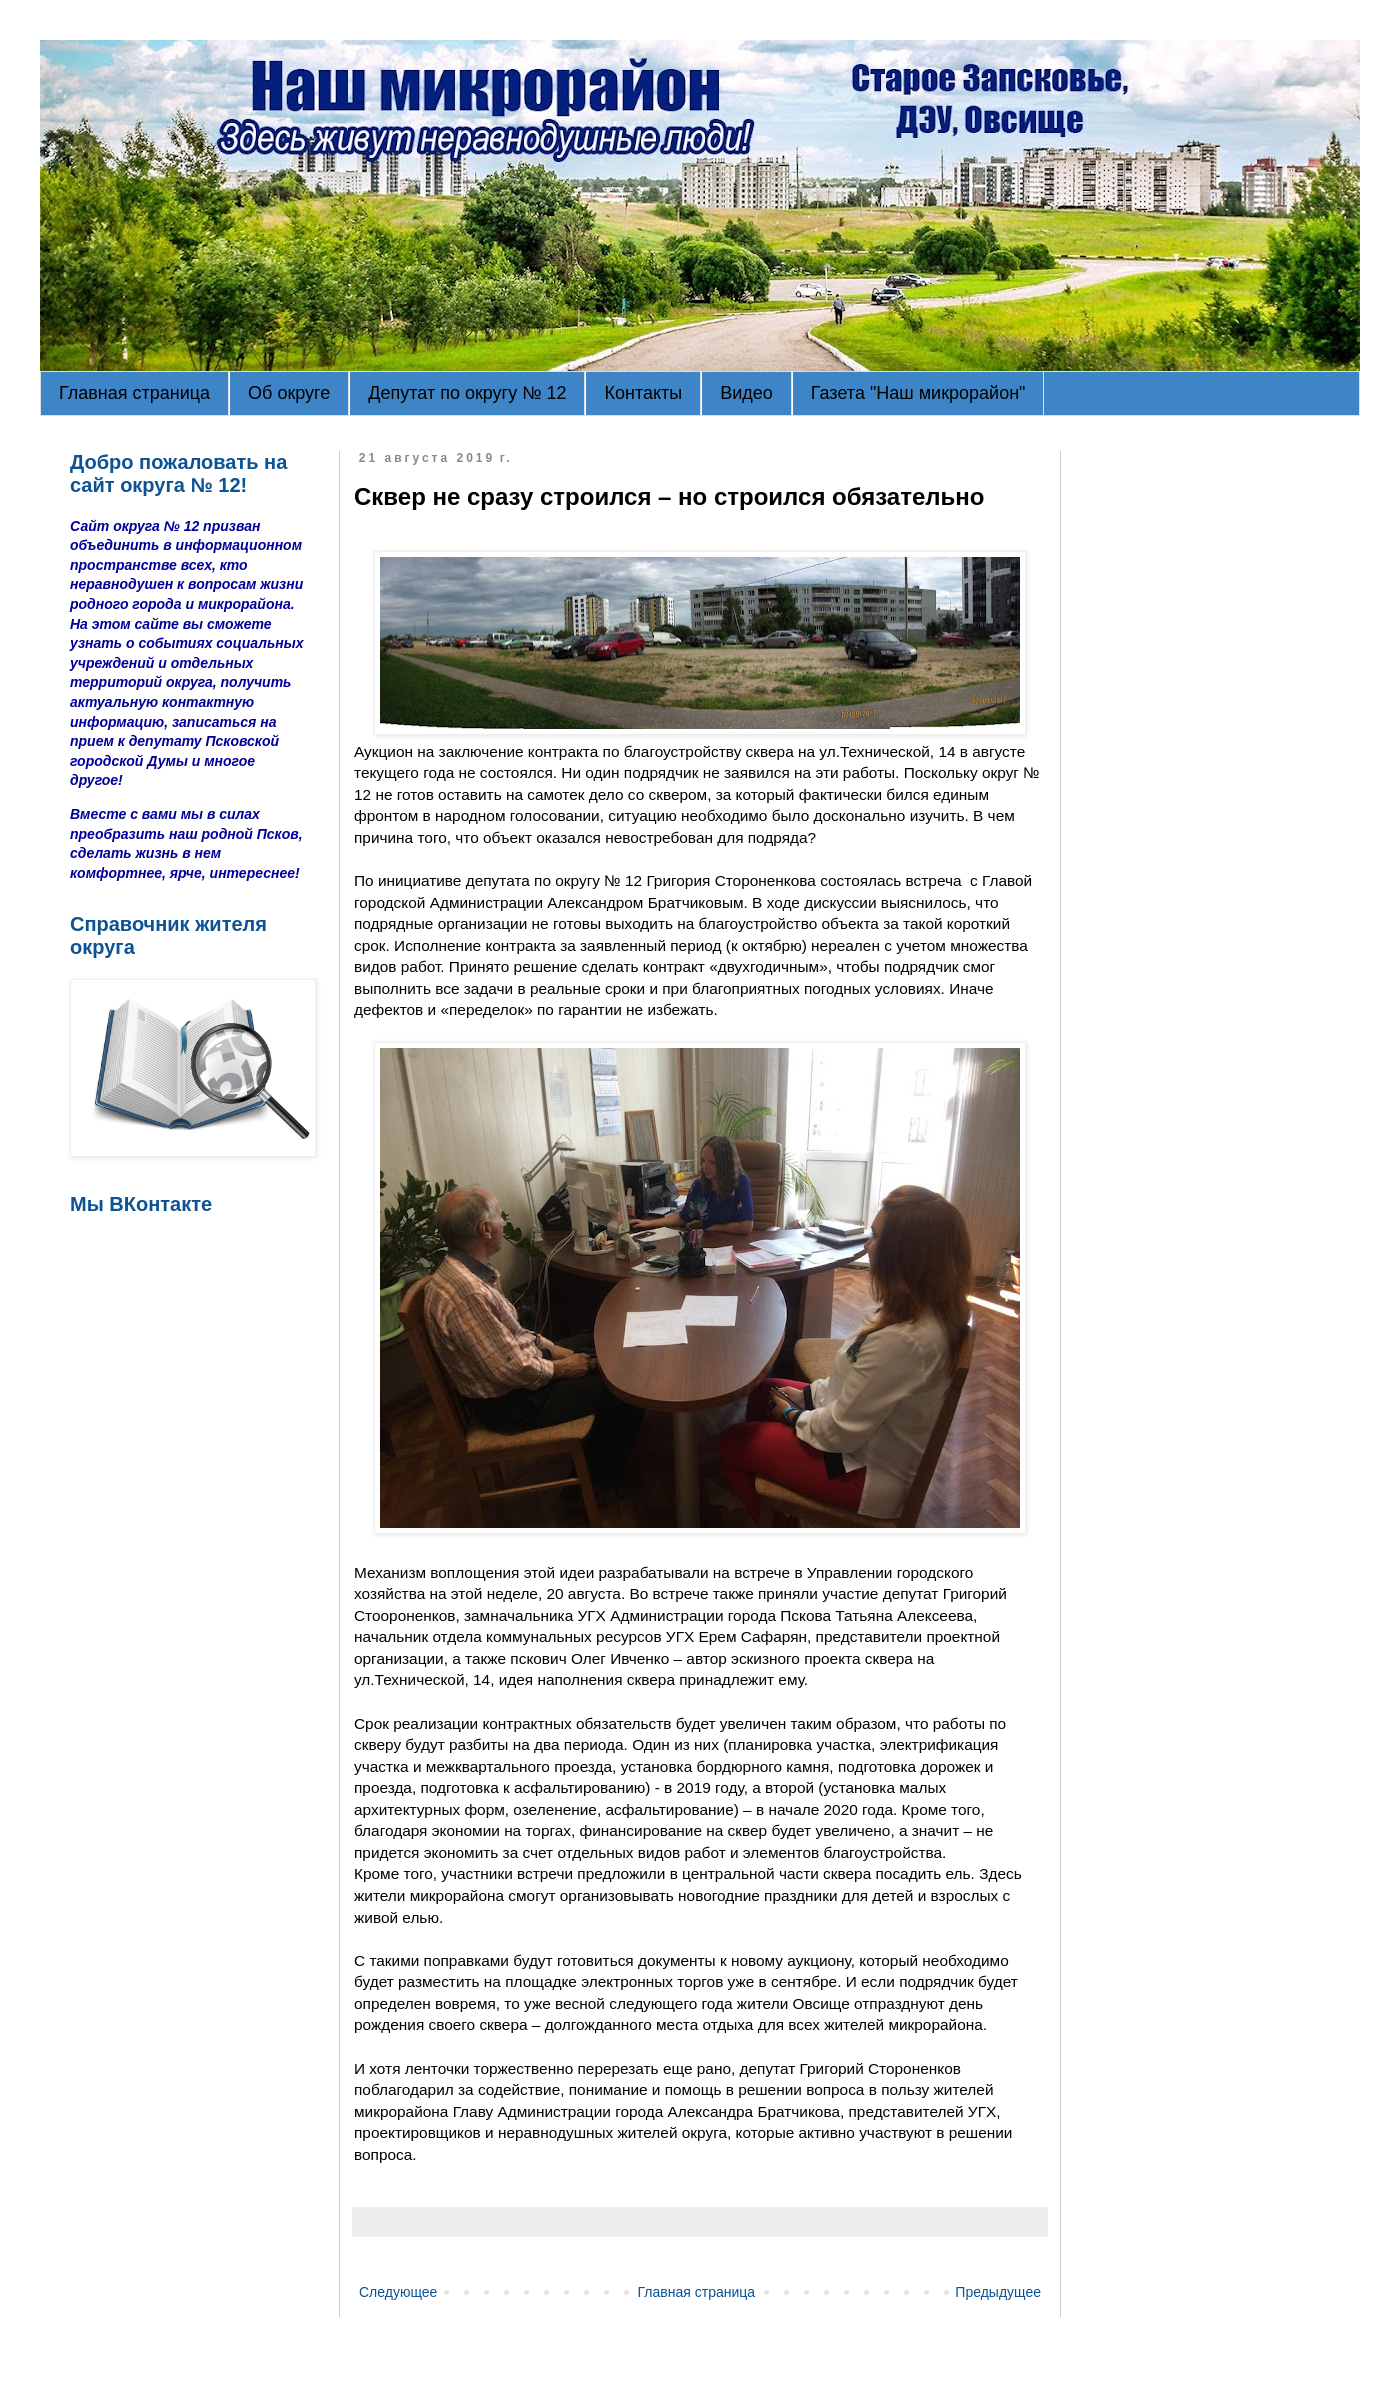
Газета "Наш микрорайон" (918, 393)
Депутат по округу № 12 (467, 393)
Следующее (398, 2292)
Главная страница (134, 393)
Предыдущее (998, 2292)
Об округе (289, 393)
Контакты (643, 393)
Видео (746, 393)
